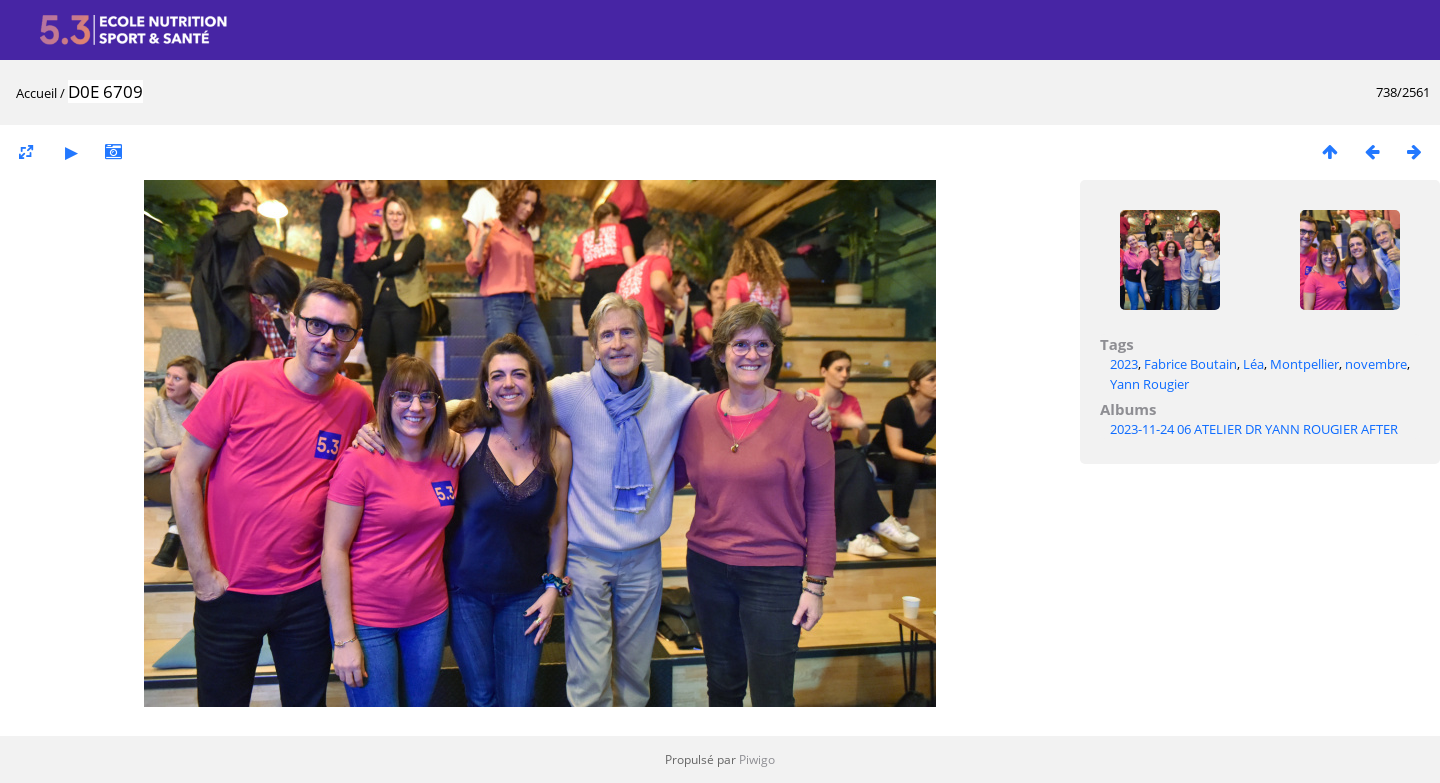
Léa (1253, 364)
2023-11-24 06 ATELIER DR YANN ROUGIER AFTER (1254, 429)
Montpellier (1304, 364)
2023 (1124, 364)
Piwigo (757, 759)
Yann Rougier (1149, 384)
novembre (1376, 364)
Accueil (36, 93)
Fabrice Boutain (1190, 364)
